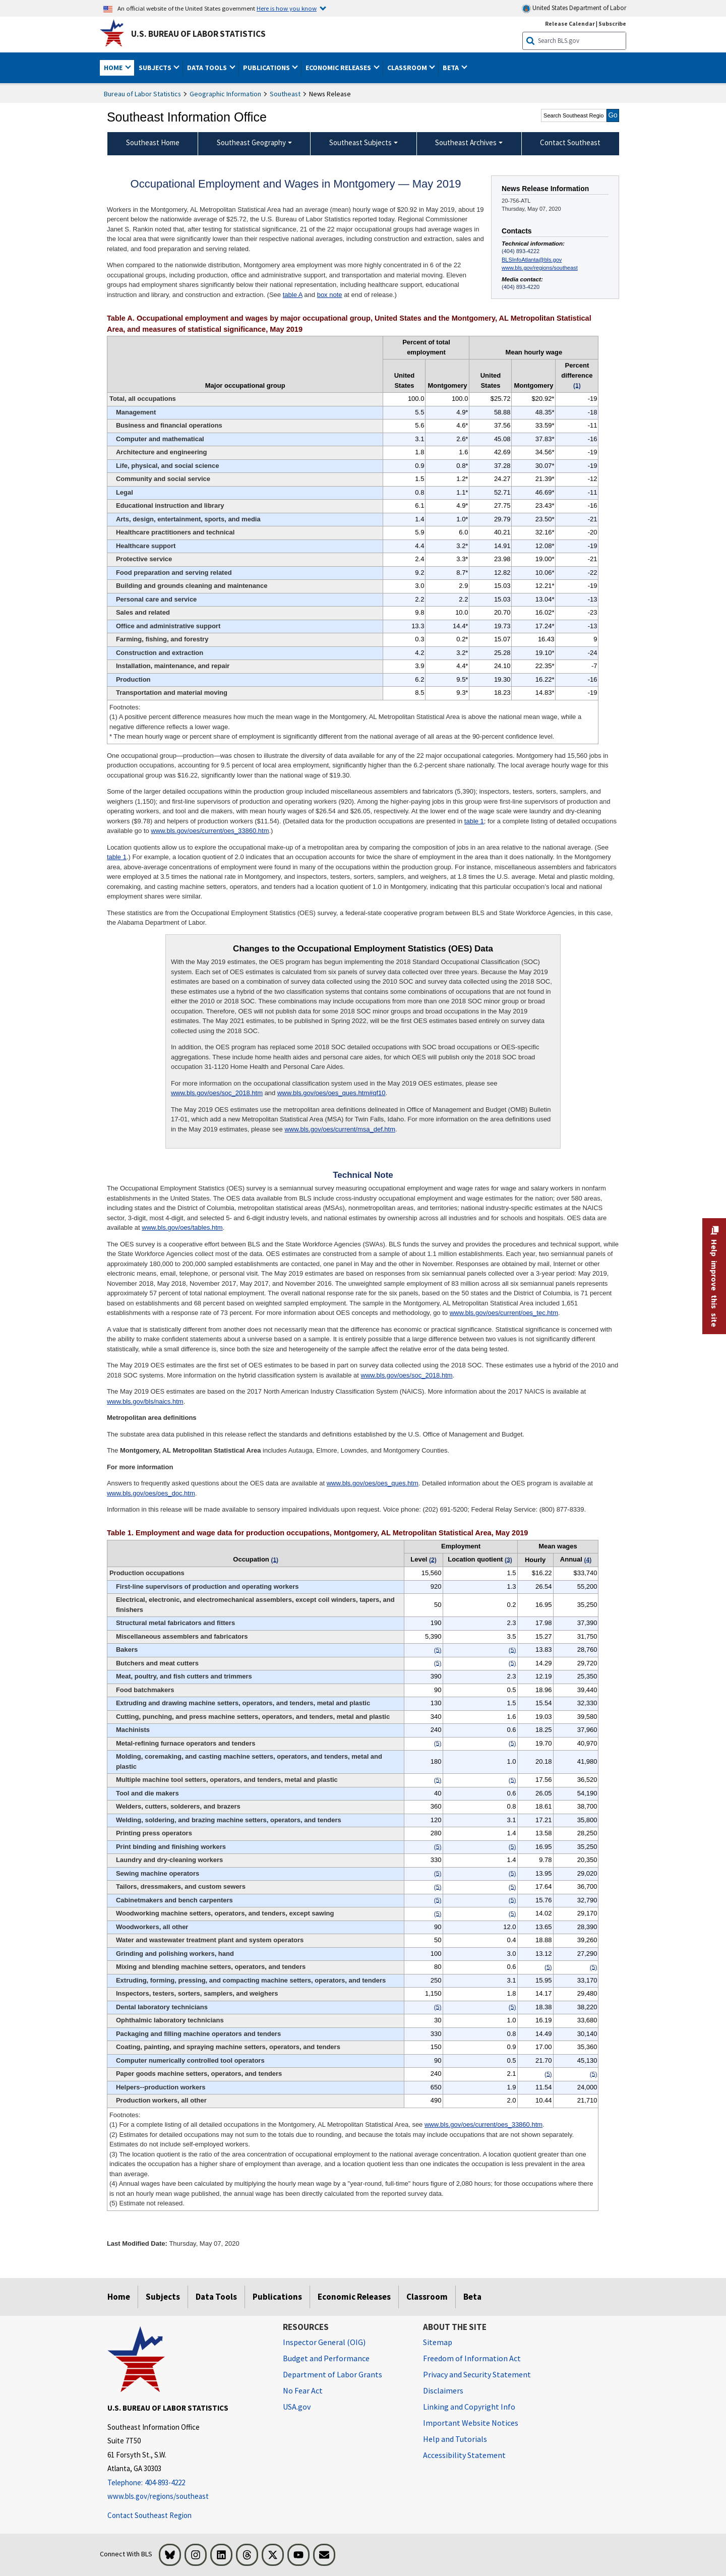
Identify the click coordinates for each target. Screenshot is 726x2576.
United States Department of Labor (574, 8)
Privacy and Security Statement (477, 2374)
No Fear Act (303, 2390)
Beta (472, 2296)
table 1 (474, 821)
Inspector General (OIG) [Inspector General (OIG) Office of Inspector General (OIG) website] (324, 2342)
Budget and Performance (326, 2358)
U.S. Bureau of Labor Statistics (198, 33)
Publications (277, 2296)
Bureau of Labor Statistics (142, 93)
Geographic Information (225, 93)
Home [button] (114, 67)
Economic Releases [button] (339, 67)
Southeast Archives (466, 142)
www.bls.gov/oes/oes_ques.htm (372, 1483)
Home (118, 2296)
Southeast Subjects (360, 142)
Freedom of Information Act (472, 2358)
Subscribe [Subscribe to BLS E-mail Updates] (612, 23)
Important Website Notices (470, 2423)
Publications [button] (267, 67)
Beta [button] (451, 67)
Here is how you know (287, 8)
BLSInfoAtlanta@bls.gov (532, 260)
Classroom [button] (408, 67)
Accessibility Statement (464, 2455)
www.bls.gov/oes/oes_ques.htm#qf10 (331, 1093)
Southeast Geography (251, 142)
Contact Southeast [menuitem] (570, 142)
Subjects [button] (156, 67)
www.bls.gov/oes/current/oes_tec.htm (504, 1312)
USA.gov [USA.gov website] (297, 2407)
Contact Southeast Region (149, 2515)
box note (329, 294)
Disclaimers (443, 2390)
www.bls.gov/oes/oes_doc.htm (151, 1493)
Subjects (163, 2296)
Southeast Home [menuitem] (152, 142)
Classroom (427, 2296)
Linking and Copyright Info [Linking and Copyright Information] (469, 2407)
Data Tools (216, 2296)
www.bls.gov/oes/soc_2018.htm (217, 1093)
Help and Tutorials (455, 2439)
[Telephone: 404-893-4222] (187, 2483)
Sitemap (437, 2342)
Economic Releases (354, 2296)
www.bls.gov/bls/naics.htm (145, 1401)
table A (292, 294)
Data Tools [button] (207, 67)
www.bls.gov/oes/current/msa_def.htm (339, 1129)
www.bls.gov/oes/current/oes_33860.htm (210, 830)
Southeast (285, 93)
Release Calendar (570, 23)
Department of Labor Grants (332, 2374)
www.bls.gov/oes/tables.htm (182, 1227)
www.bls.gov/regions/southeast (540, 268)
